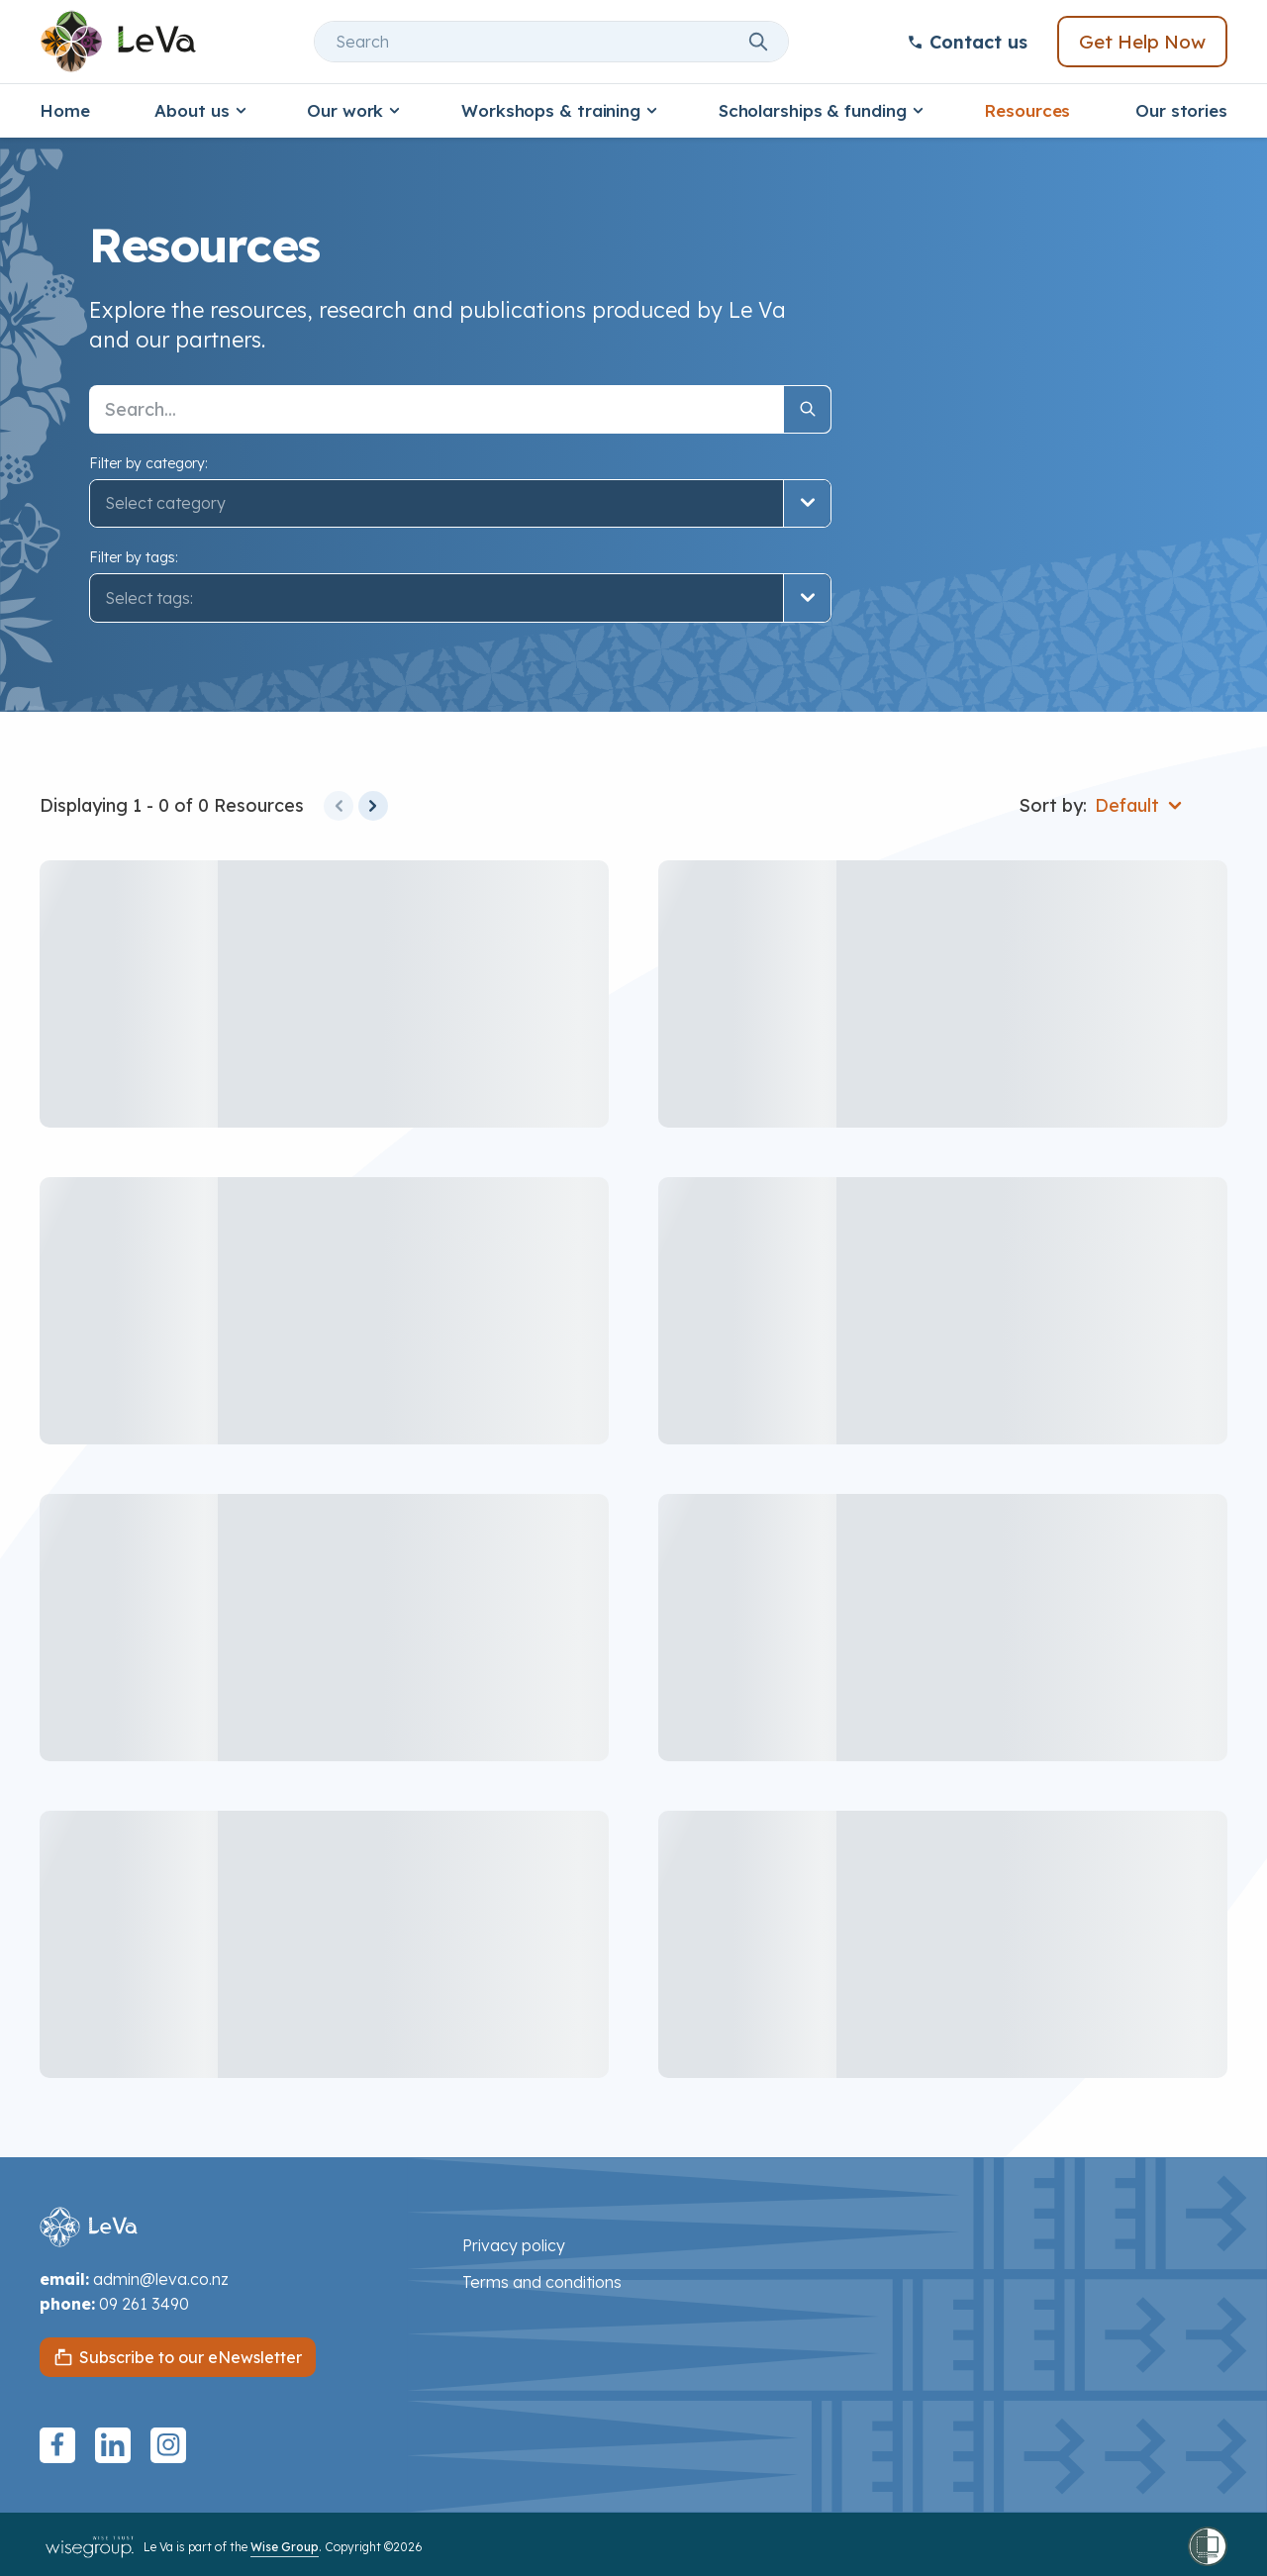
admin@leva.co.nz (161, 2279)
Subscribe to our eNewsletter (190, 2357)
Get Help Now (1142, 41)
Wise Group (284, 2546)
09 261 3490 (144, 2304)
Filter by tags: (133, 557)
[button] (460, 598)
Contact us (967, 42)
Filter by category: (148, 463)
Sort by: (1053, 805)
